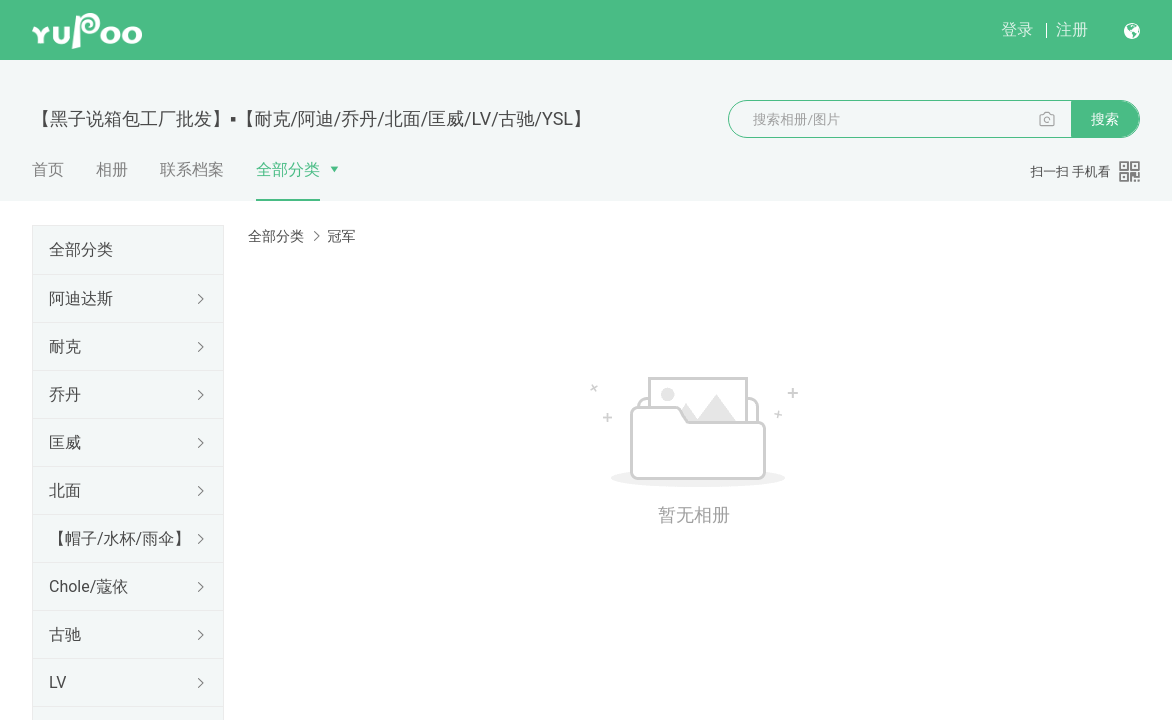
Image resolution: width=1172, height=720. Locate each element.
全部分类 (288, 169)
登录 (1017, 29)
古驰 (65, 634)
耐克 (65, 346)
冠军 (341, 236)
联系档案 (192, 169)
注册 (1072, 29)
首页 (48, 169)
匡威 (65, 442)
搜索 (1105, 119)
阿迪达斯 (81, 298)
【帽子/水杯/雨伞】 (119, 538)
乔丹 (65, 394)
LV (57, 682)
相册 (112, 169)
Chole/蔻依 (88, 586)
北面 (65, 490)
